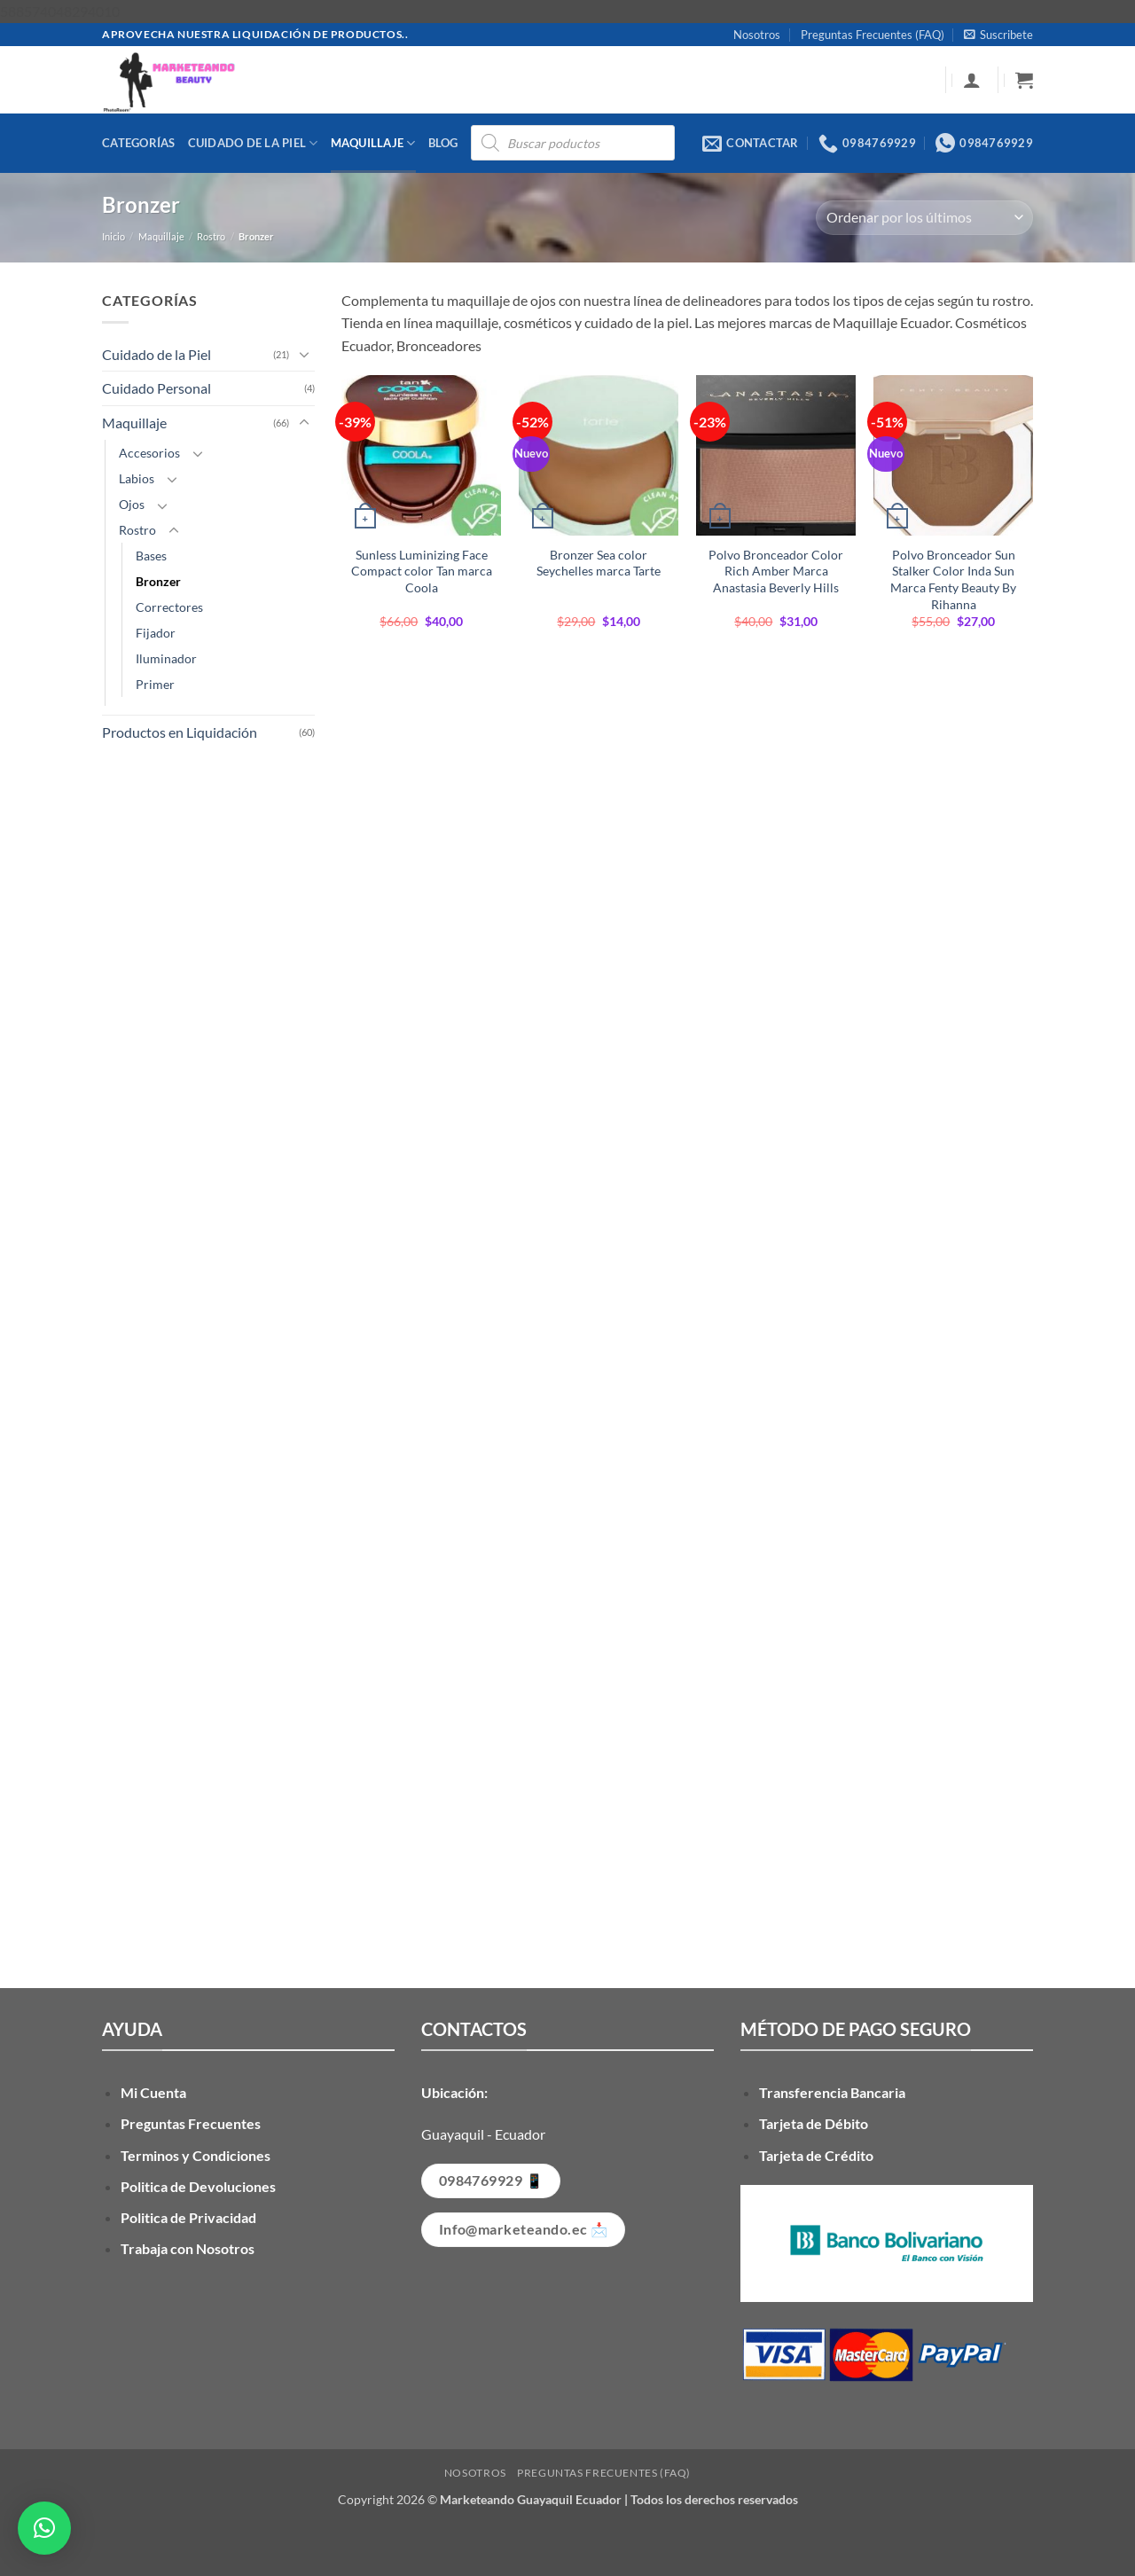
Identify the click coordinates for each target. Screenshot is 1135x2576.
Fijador (156, 632)
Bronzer (158, 581)
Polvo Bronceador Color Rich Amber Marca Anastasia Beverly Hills (775, 571)
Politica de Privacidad (188, 2217)
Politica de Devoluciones (198, 2186)
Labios (136, 478)
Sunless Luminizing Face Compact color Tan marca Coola (421, 571)
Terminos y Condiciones (195, 2155)
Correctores (169, 607)
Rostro (211, 236)
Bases (151, 555)
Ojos (132, 504)
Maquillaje (373, 143)
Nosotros (756, 34)
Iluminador (166, 658)
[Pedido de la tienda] (924, 217)
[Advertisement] (208, 1342)
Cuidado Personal (156, 388)
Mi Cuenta (153, 2092)
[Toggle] (304, 353)
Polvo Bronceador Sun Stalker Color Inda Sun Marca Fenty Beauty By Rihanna (953, 579)
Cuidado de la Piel (253, 143)
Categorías (139, 143)
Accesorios (149, 452)
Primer (155, 684)
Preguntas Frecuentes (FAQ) (872, 34)
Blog (443, 143)
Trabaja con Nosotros (187, 2248)
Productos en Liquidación (179, 732)
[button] (998, 34)
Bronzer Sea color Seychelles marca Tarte (598, 563)
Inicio (113, 236)
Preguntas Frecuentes (191, 2123)
